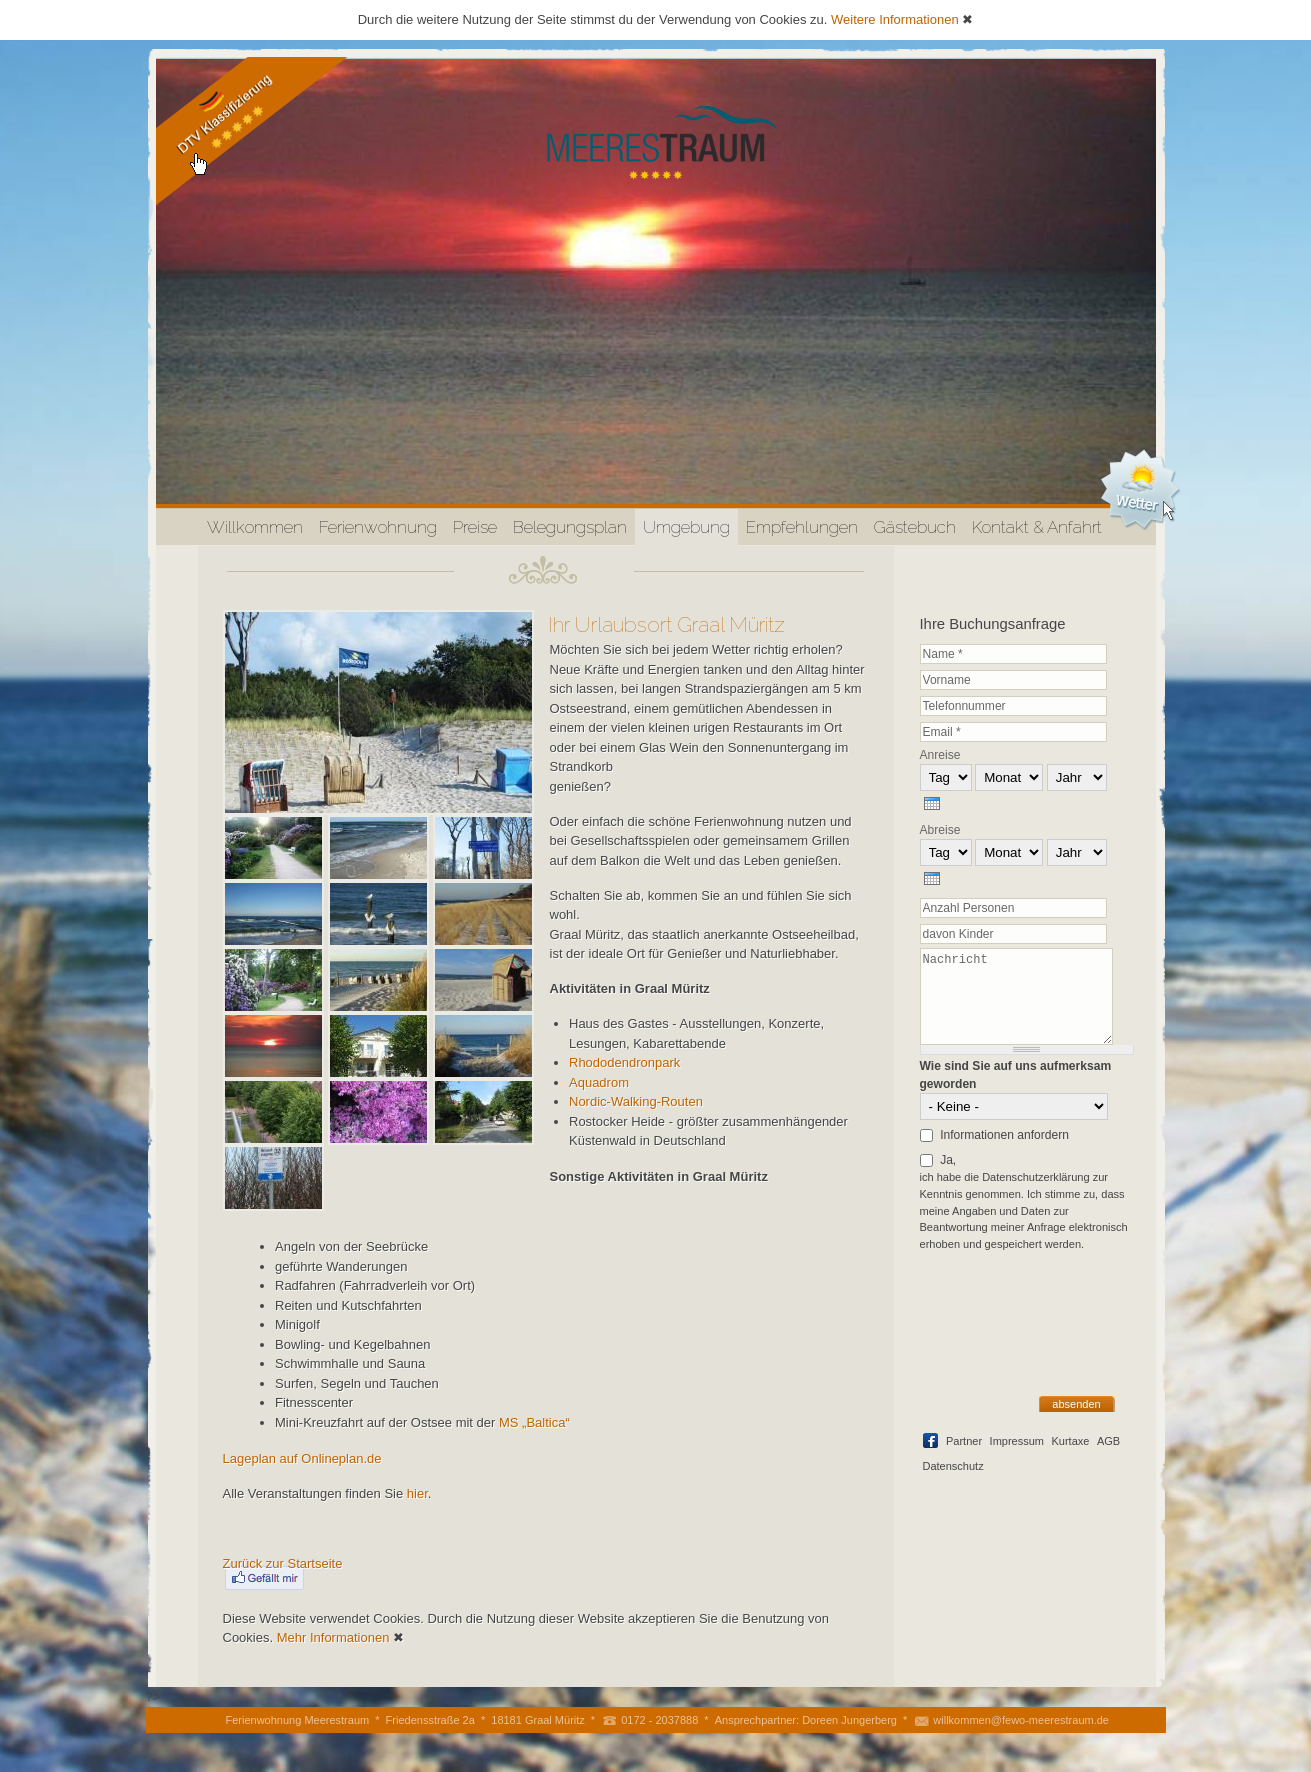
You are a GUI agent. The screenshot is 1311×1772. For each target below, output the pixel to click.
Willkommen (255, 527)
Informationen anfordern (1004, 1135)
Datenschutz (953, 1466)
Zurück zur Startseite (283, 1563)
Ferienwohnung (378, 527)
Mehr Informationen (333, 1637)
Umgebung (686, 527)
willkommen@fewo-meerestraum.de (1021, 1720)
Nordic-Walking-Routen (636, 1101)
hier (417, 1493)
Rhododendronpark (624, 1062)
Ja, (948, 1160)
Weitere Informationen (895, 19)
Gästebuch (915, 527)
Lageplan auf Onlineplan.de (302, 1458)
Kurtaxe (1070, 1441)
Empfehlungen (802, 527)
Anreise (940, 755)
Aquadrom (599, 1082)
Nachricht (1016, 996)
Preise (475, 527)
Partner (964, 1441)
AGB (1108, 1441)
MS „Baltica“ (534, 1422)
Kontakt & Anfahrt (1037, 527)
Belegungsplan (570, 527)
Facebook (931, 1441)
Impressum (1017, 1441)
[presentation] (932, 803)
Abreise (940, 830)
